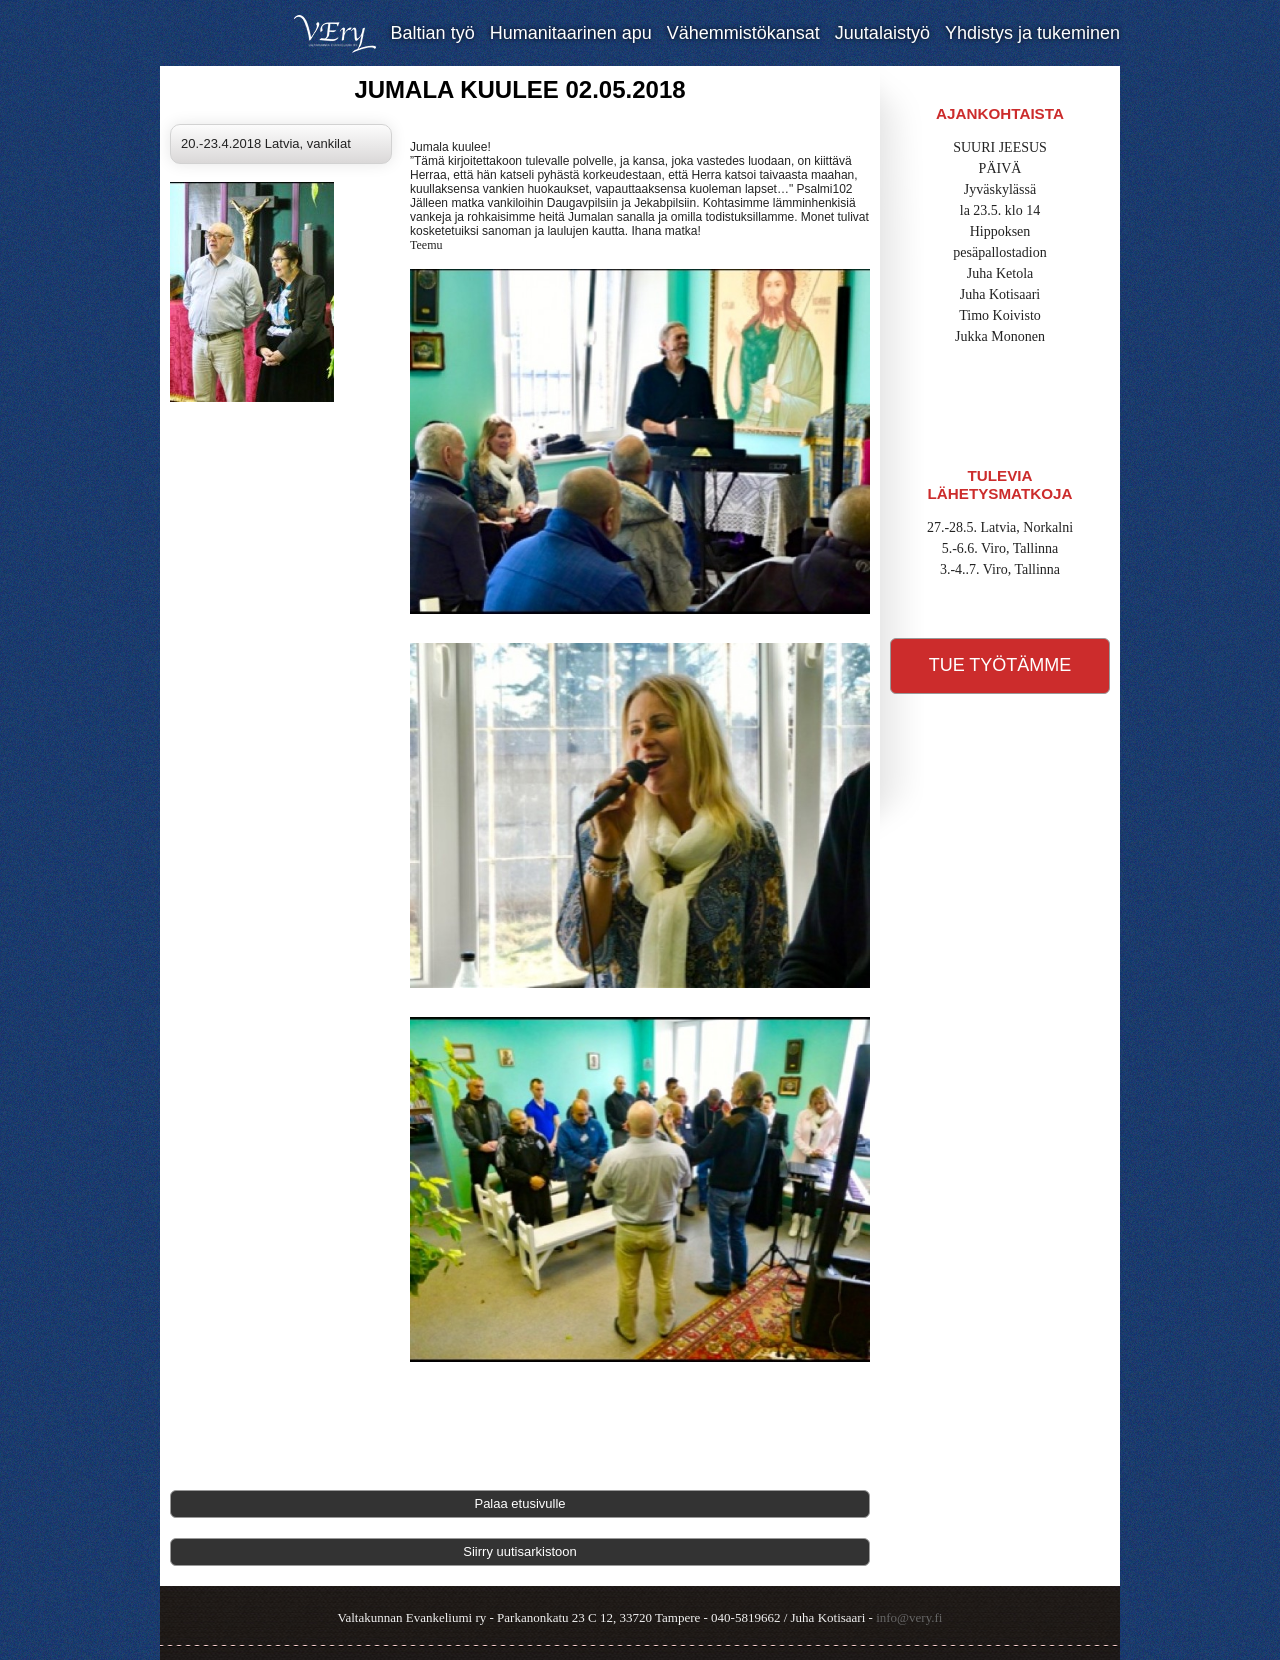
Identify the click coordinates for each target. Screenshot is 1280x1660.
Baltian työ (433, 33)
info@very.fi (909, 1617)
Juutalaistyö (882, 33)
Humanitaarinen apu (571, 33)
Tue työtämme (1000, 665)
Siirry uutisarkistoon (519, 1551)
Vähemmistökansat (743, 33)
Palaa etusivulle (519, 1503)
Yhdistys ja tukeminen (1032, 33)
